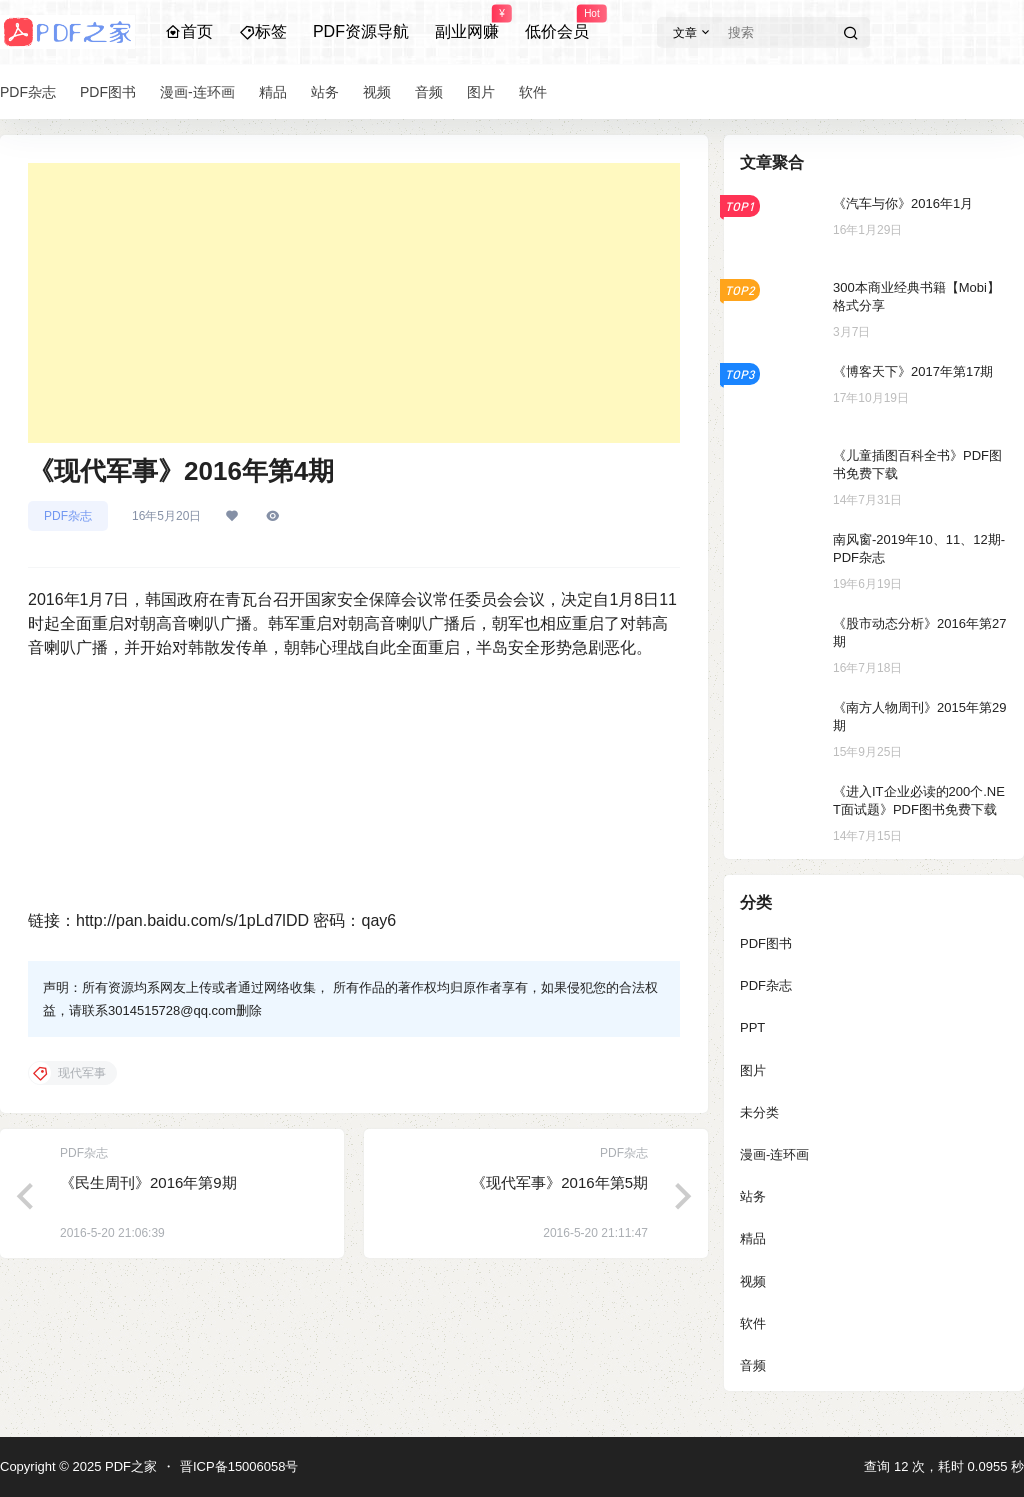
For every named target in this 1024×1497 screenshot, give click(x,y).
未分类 (759, 1112)
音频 (753, 1365)
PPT (752, 1027)
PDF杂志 (68, 516)
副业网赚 (467, 23)
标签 (263, 31)
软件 (753, 1323)
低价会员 (557, 23)
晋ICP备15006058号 (239, 1466)
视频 (753, 1281)
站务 (753, 1196)
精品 (753, 1238)
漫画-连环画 (774, 1154)
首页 (189, 31)
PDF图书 (766, 943)
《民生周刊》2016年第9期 (148, 1182)
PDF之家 (129, 1466)
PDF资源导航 (361, 31)
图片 (753, 1070)
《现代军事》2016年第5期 (559, 1182)
